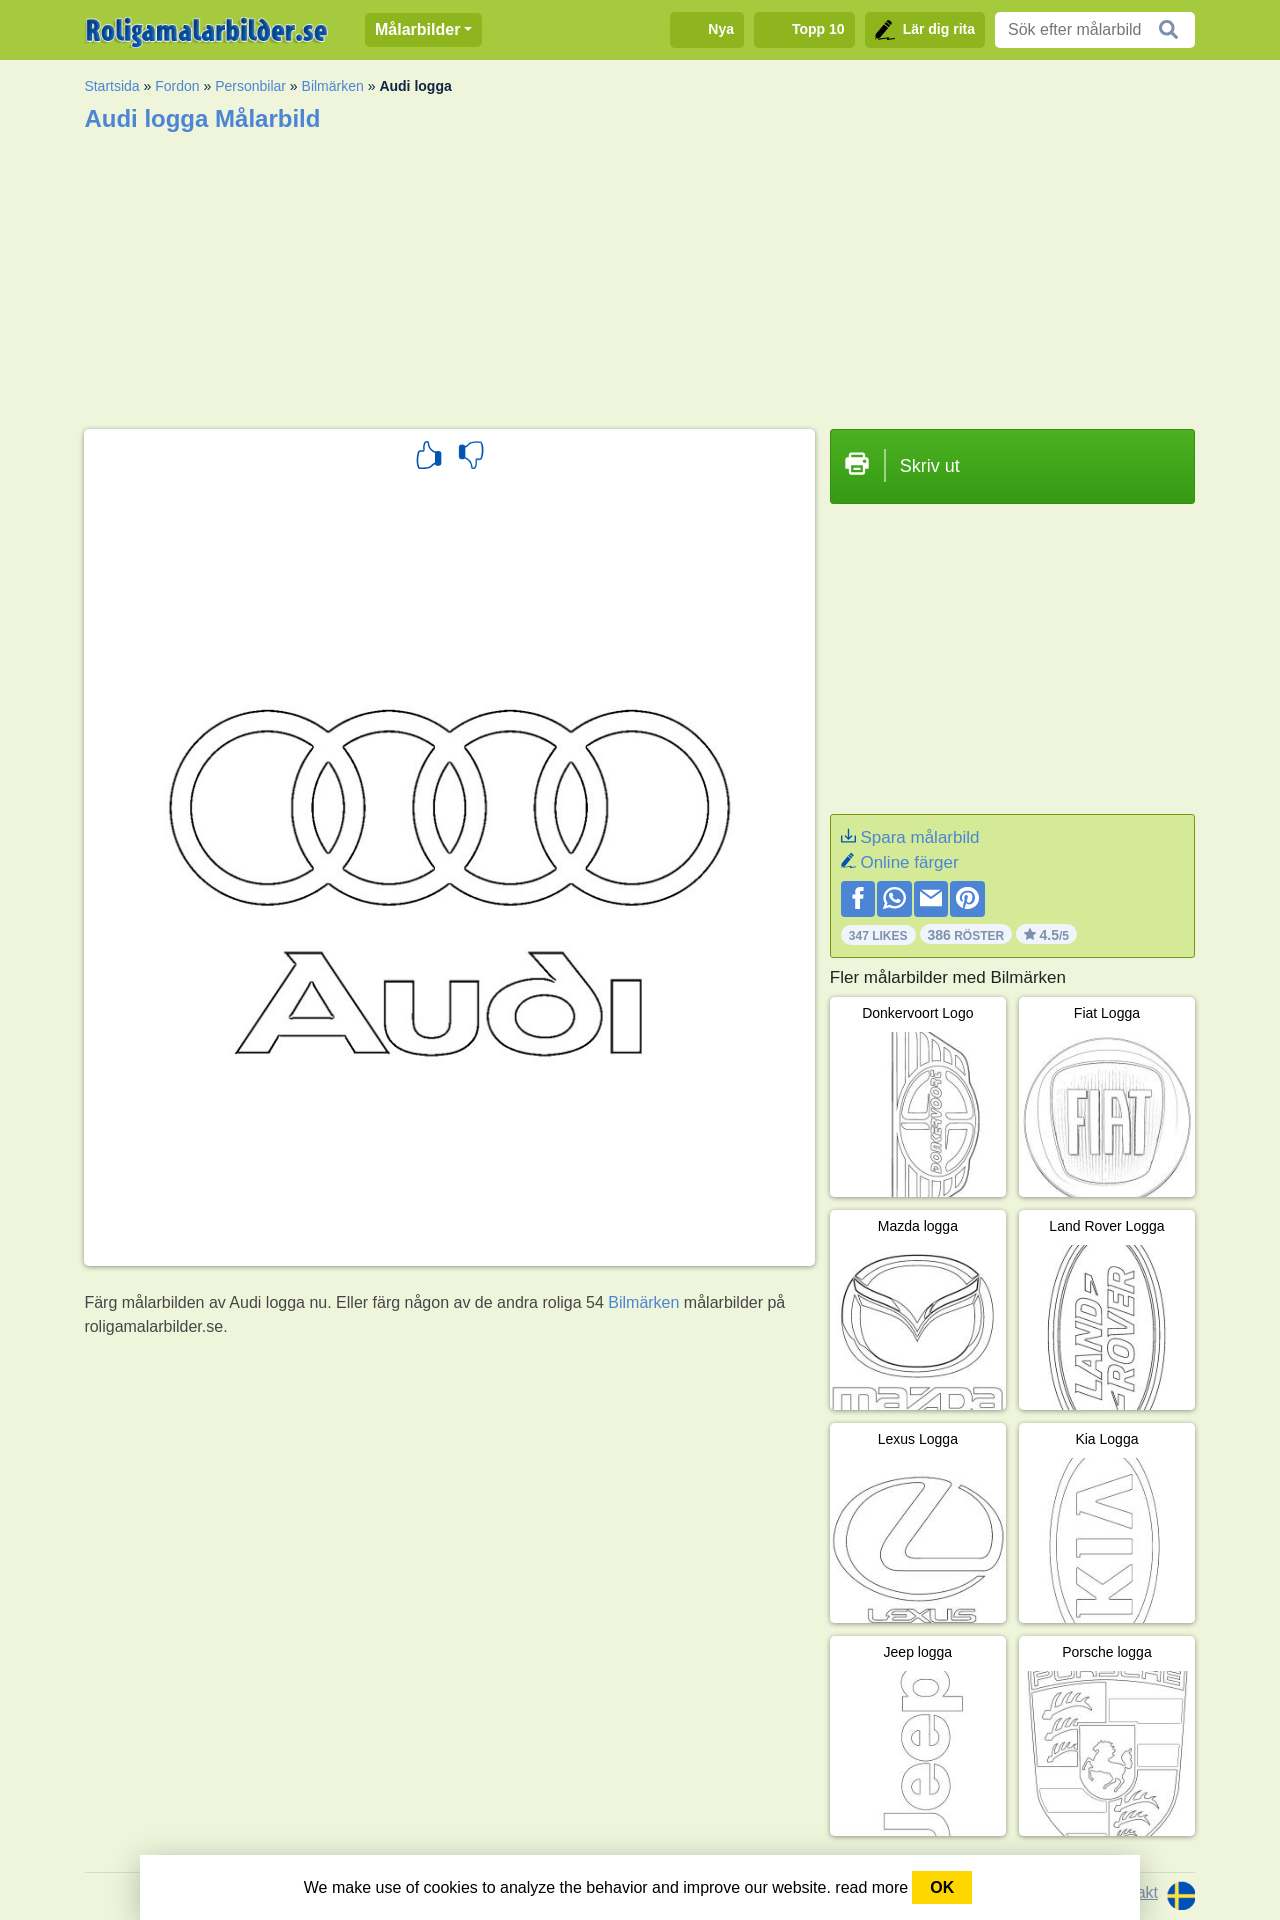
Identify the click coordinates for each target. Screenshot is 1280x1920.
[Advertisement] (639, 274)
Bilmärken (333, 86)
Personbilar (250, 86)
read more (871, 1887)
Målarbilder (417, 29)
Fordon (177, 86)
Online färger (909, 862)
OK (942, 1887)
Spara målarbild (919, 837)
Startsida (111, 86)
